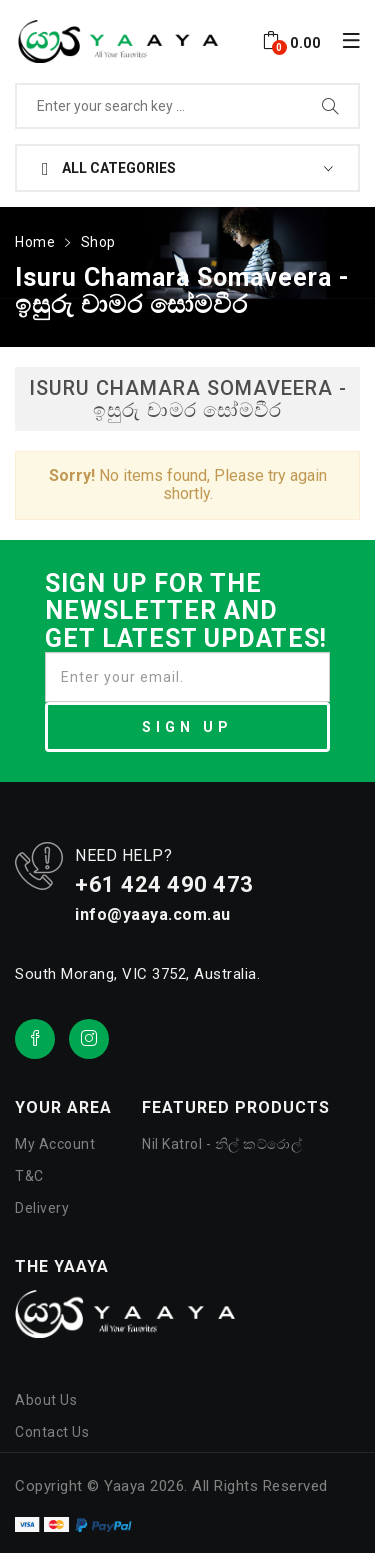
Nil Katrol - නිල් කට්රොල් (222, 1144)
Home (35, 242)
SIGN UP (187, 727)
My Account (55, 1144)
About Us (46, 1400)
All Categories (109, 169)
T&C (29, 1176)
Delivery (42, 1208)
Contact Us (52, 1432)
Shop (98, 242)
